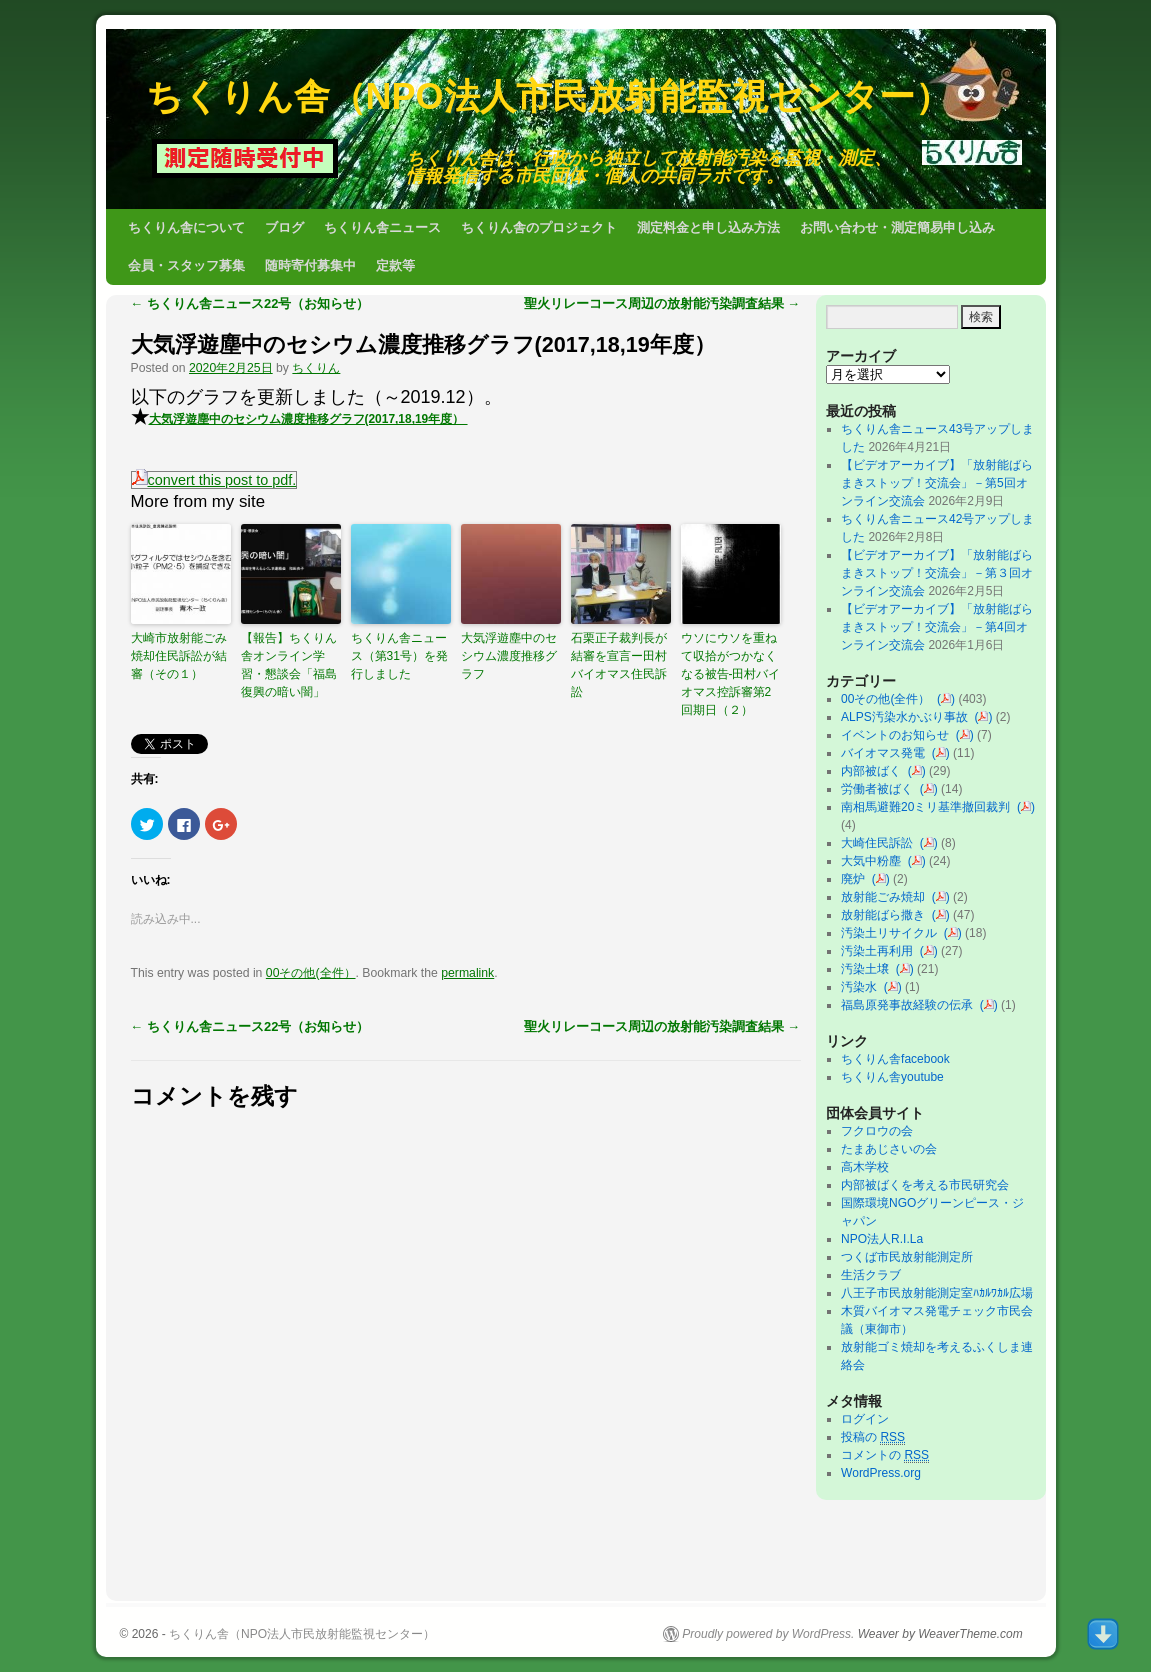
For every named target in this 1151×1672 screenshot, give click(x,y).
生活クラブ (871, 1275)
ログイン (865, 1419)
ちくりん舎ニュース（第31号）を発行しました (399, 656)
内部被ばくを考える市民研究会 (925, 1185)
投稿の (873, 1437)
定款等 (395, 265)
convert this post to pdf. (214, 480)
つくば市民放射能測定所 (907, 1257)
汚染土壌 (868, 969)
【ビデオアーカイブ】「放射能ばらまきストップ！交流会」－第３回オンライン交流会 (937, 573)
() (946, 699)
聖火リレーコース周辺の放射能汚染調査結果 (662, 303)
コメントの (885, 1455)
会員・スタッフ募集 (186, 265)
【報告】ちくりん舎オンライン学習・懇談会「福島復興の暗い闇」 (289, 665)
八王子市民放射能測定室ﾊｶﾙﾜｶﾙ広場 (943, 1293)
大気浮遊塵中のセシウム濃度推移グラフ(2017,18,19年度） (423, 344)
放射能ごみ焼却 (886, 897)
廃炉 (856, 879)
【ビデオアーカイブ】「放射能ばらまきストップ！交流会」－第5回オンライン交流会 (937, 483)
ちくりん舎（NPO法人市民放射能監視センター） (548, 96)
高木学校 (865, 1167)
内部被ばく (874, 771)
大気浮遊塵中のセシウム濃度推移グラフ (509, 656)
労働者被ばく (880, 789)
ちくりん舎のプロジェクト (539, 227)
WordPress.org (881, 1473)
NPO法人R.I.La (882, 1239)
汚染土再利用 (880, 951)
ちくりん (316, 368)
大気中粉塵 (874, 861)
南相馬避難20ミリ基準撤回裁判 (929, 807)
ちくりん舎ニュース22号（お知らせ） (250, 303)
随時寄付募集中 (310, 265)
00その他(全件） (311, 973)
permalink (467, 973)
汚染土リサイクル (892, 933)
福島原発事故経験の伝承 (910, 1005)
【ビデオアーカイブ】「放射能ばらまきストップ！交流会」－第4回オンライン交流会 (937, 627)
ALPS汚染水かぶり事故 (907, 717)
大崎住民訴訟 (880, 843)
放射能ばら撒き (886, 915)
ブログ (284, 227)
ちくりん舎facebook (895, 1059)
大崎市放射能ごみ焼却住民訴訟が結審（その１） (179, 656)
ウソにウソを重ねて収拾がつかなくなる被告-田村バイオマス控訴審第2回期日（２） (731, 674)
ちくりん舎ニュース (382, 227)
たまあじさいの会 (889, 1149)
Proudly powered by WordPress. (768, 1634)
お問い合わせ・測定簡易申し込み (897, 227)
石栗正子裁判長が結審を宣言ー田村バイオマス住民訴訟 (619, 665)
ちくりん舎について (186, 227)
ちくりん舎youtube (892, 1077)
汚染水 (862, 987)
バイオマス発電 (886, 753)
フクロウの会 (877, 1131)
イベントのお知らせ (898, 735)
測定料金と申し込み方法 (708, 227)
